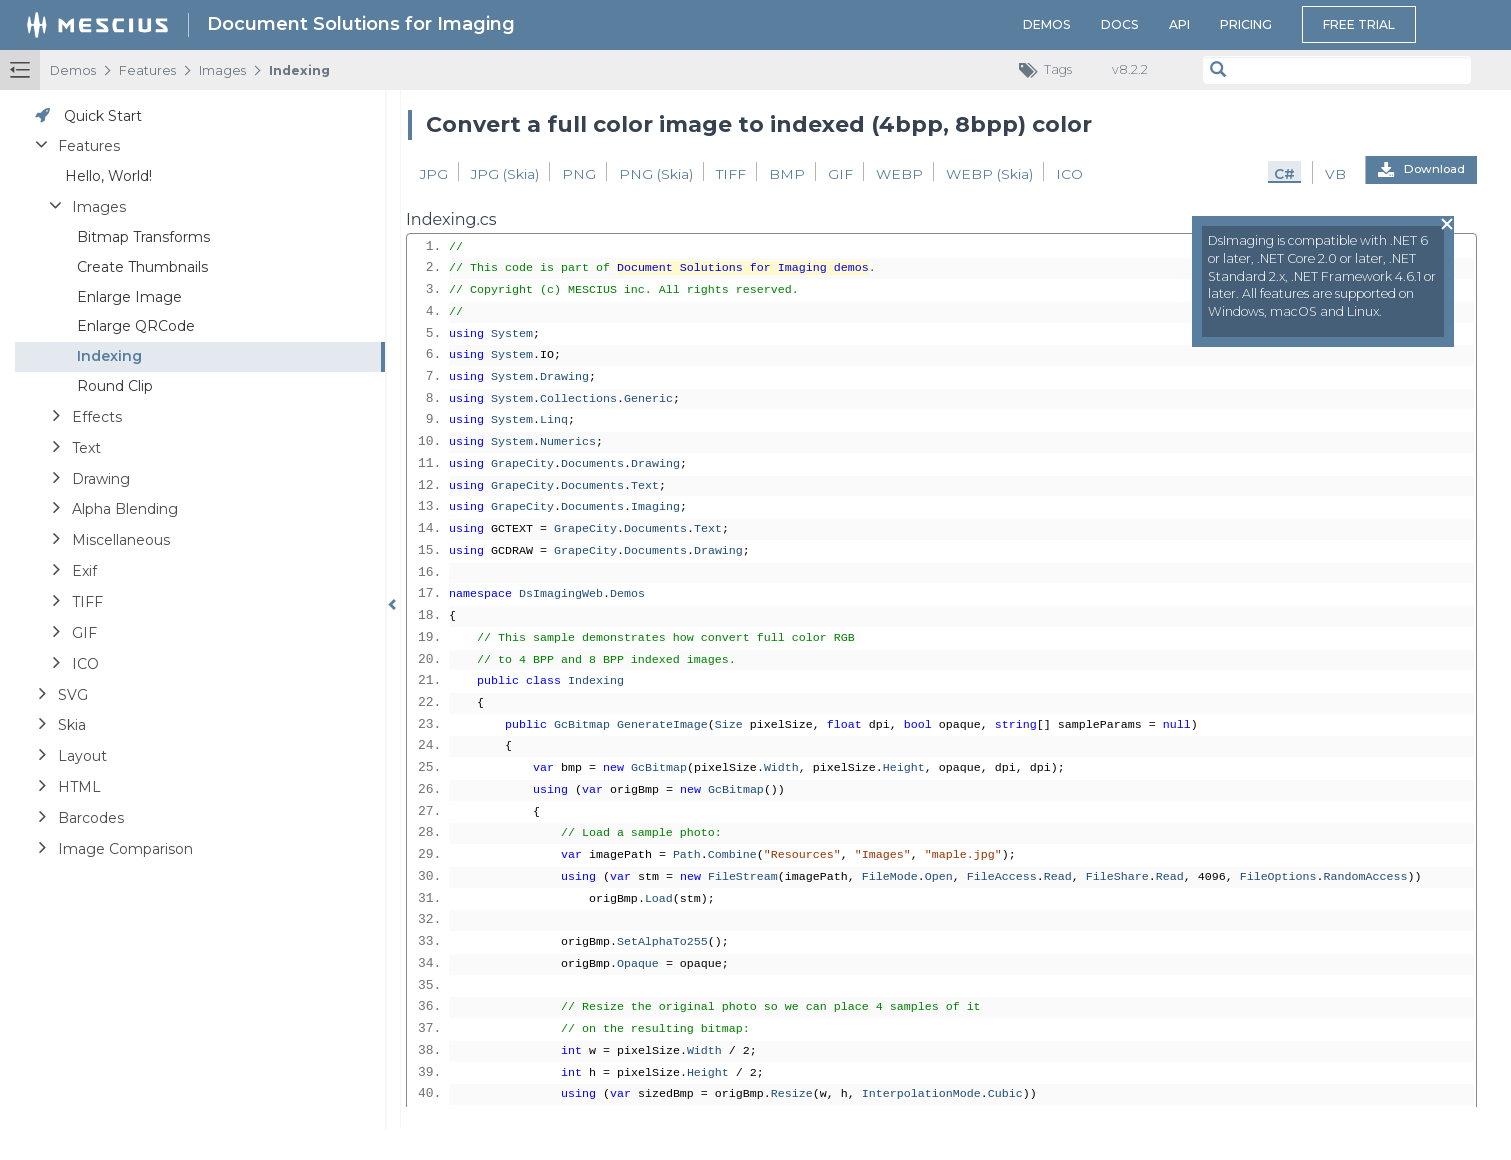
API (1179, 24)
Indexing (299, 70)
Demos (1047, 24)
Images (222, 70)
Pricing (1246, 24)
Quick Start (103, 116)
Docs (1120, 24)
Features (147, 70)
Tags (1050, 70)
